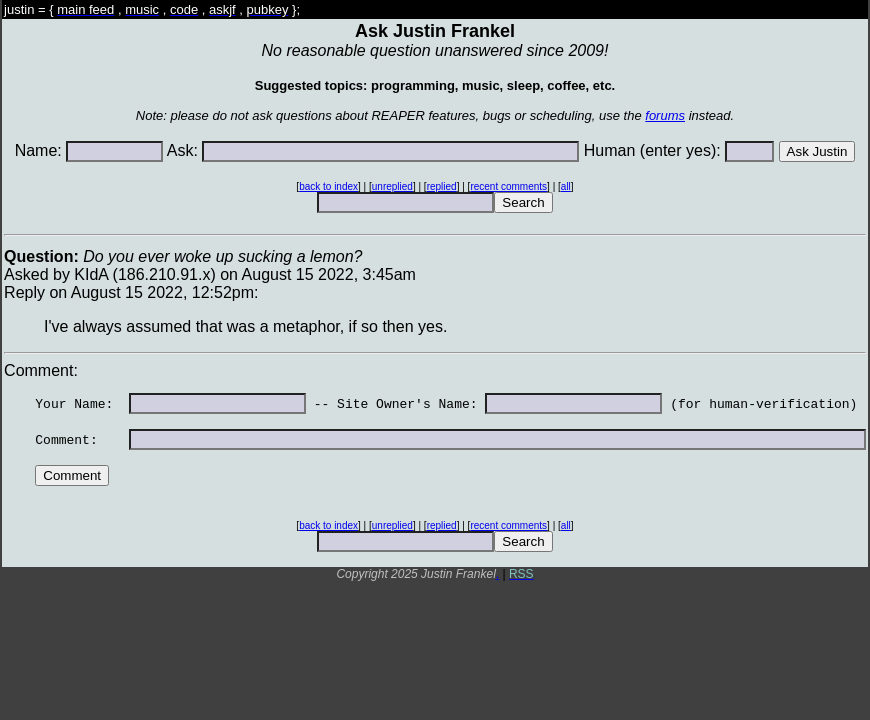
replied (442, 186)
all (566, 186)
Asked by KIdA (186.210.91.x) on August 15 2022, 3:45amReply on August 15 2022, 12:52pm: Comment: (435, 411)
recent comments (508, 186)
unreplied (392, 186)
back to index (328, 186)
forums (665, 115)
